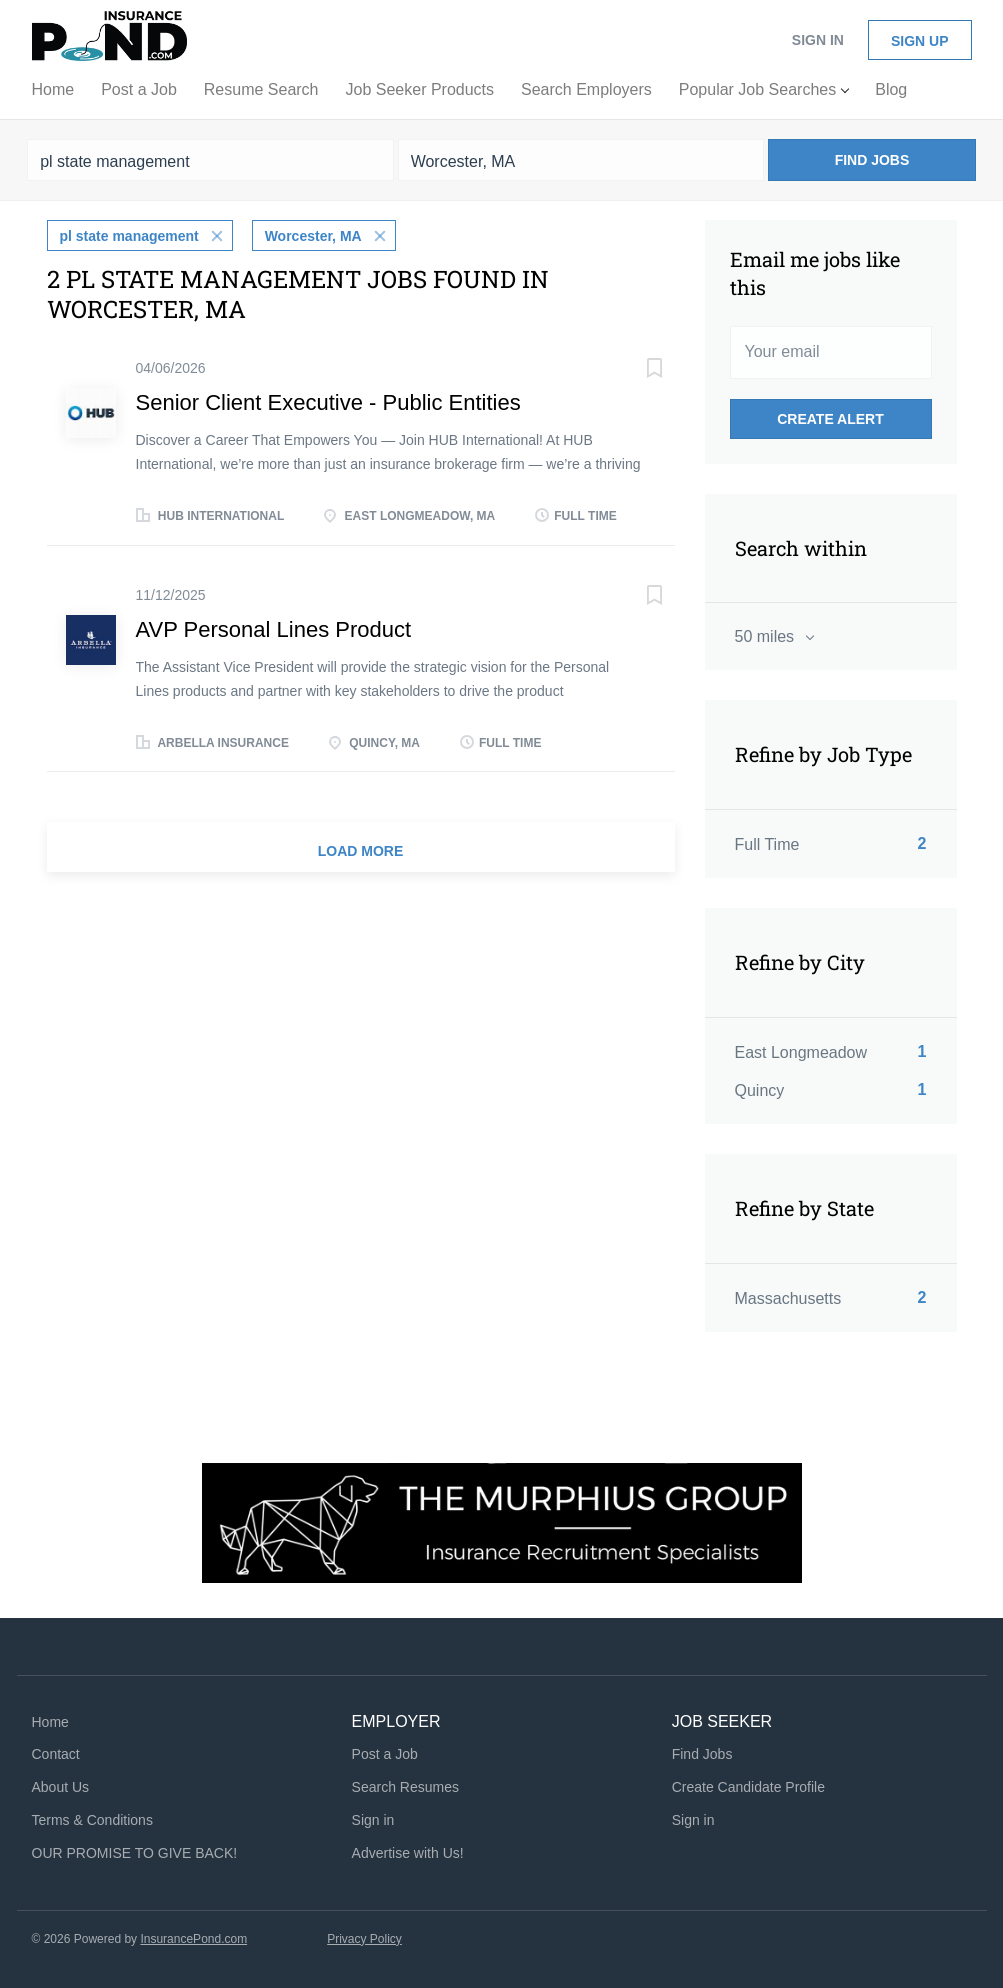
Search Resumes (405, 1787)
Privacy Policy (364, 1939)
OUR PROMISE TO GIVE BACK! (135, 1853)
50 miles (767, 636)
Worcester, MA (313, 236)
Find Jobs (872, 160)
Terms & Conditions (92, 1820)
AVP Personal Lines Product (274, 629)
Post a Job (385, 1754)
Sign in (818, 40)
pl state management (129, 236)
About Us (61, 1787)
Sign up (920, 41)
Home (50, 1722)
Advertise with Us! (408, 1853)
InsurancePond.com (193, 1939)
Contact (56, 1754)
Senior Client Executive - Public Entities (328, 402)
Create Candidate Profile (748, 1787)
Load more (361, 851)
